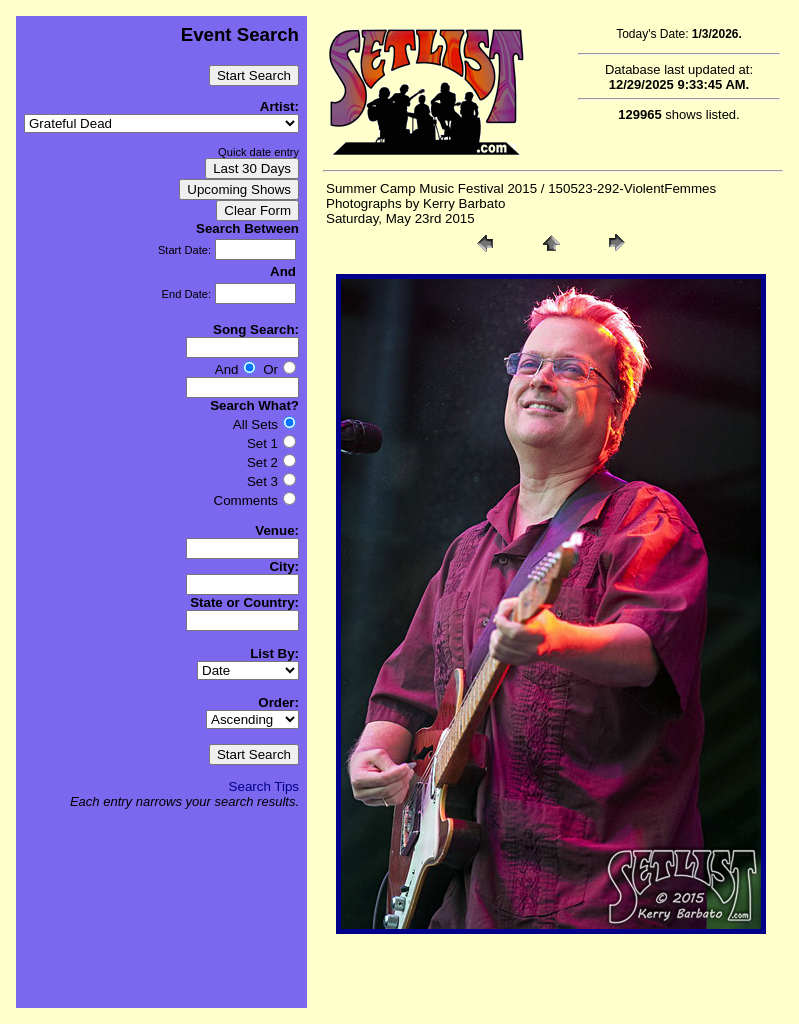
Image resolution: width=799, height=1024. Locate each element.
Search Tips (264, 786)
